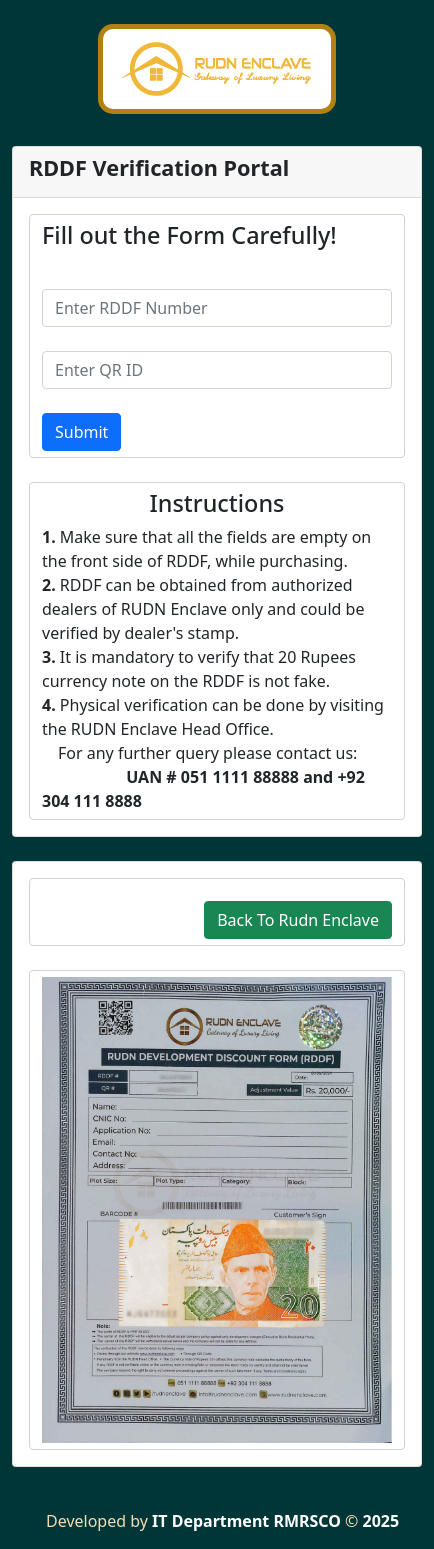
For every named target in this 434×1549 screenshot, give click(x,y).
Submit (81, 432)
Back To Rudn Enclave (298, 920)
